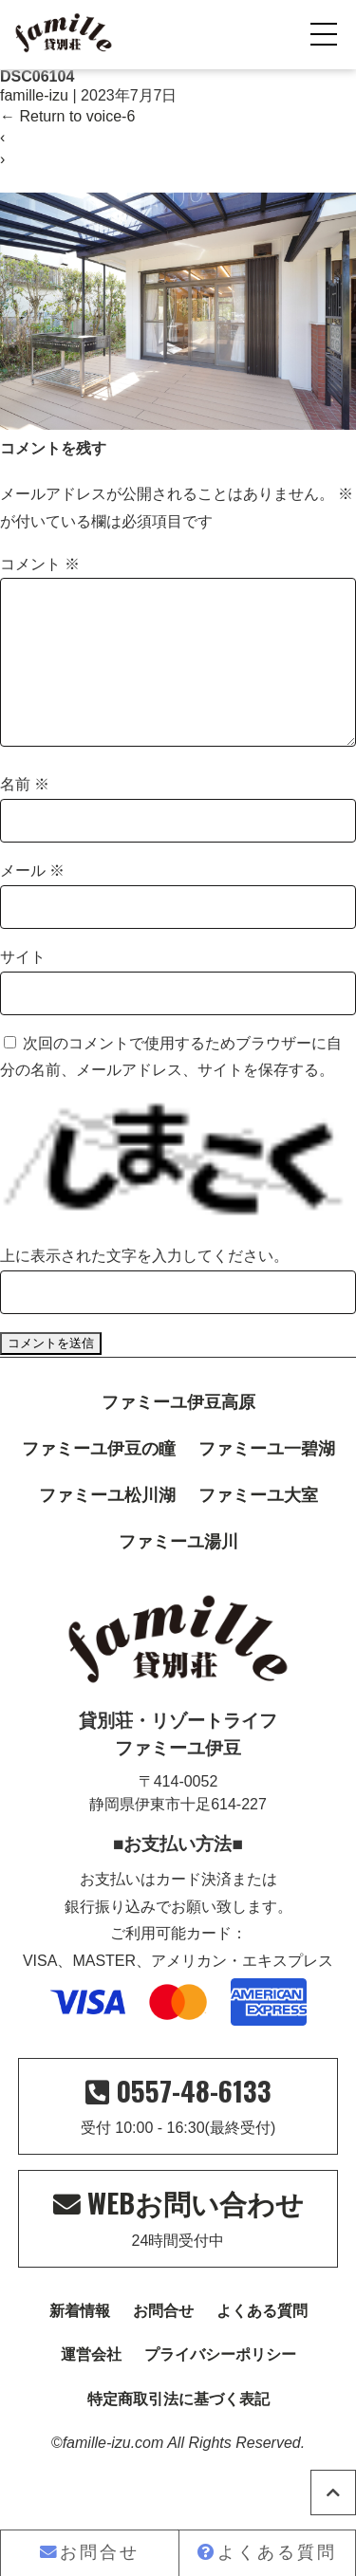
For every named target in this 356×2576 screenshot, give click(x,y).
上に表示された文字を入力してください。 (144, 1286)
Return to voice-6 (67, 116)
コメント (40, 564)
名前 (24, 814)
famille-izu (34, 95)
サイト (23, 987)
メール (32, 901)
